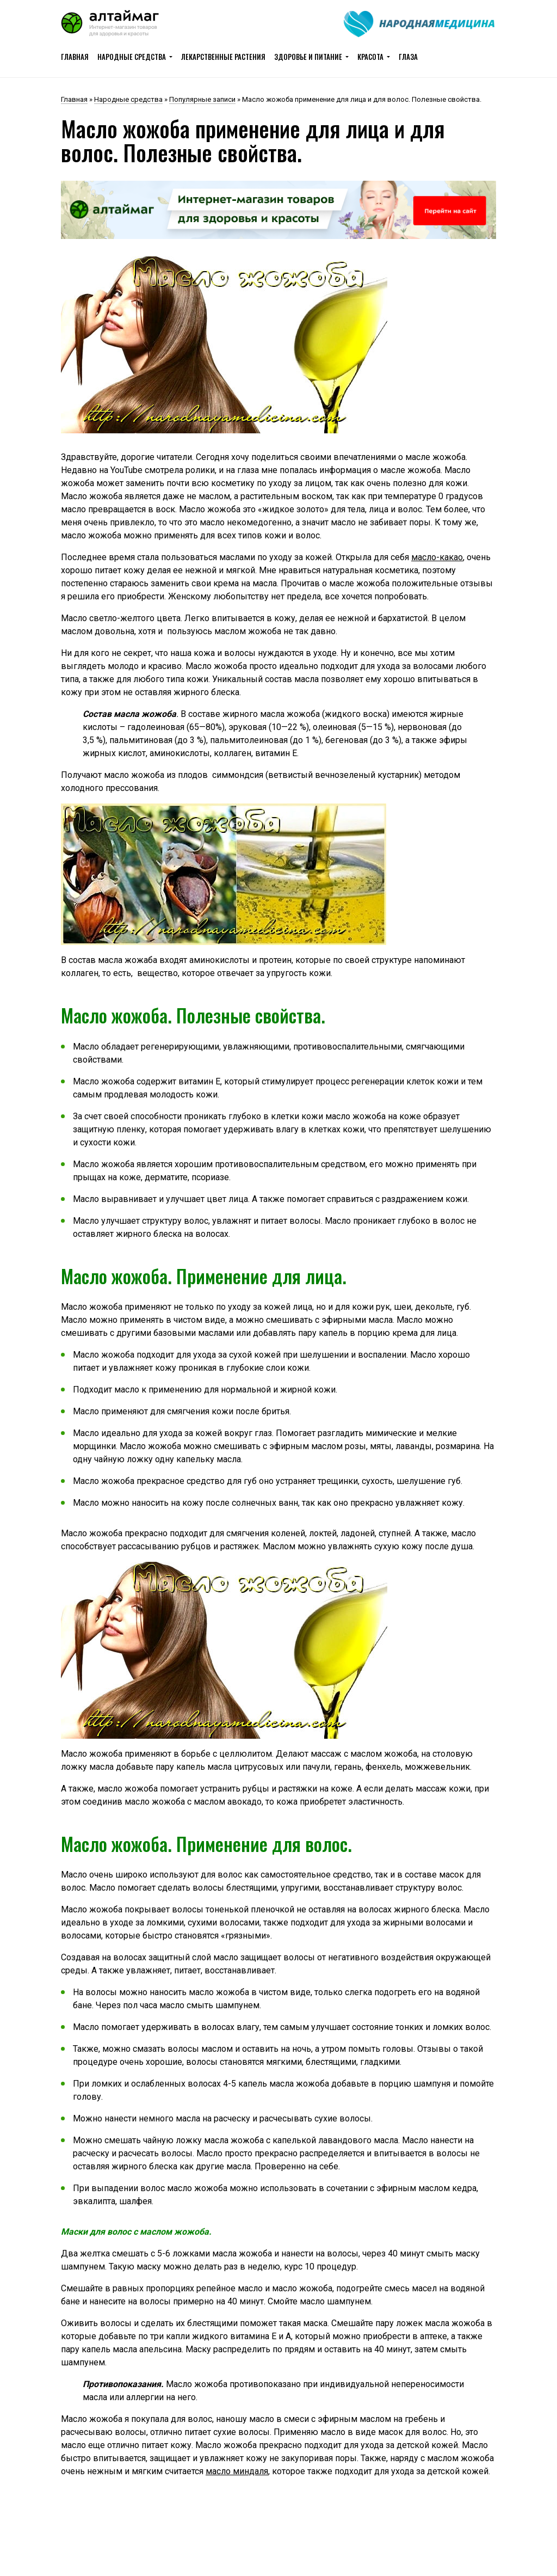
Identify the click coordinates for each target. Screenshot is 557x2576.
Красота (370, 56)
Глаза (408, 56)
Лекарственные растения (223, 56)
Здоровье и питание (308, 56)
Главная (75, 56)
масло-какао (437, 557)
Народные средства (131, 56)
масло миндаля (237, 2471)
